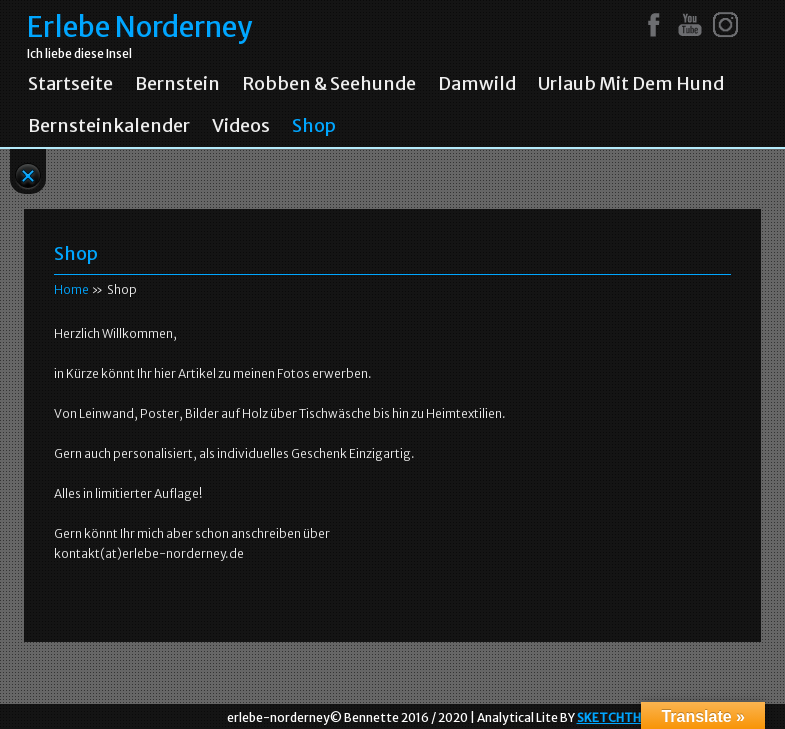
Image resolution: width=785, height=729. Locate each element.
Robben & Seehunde (329, 84)
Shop (314, 126)
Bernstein (177, 84)
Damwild (477, 84)
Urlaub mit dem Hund (631, 84)
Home (71, 289)
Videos (241, 126)
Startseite (70, 84)
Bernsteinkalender (109, 126)
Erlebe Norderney (139, 27)
